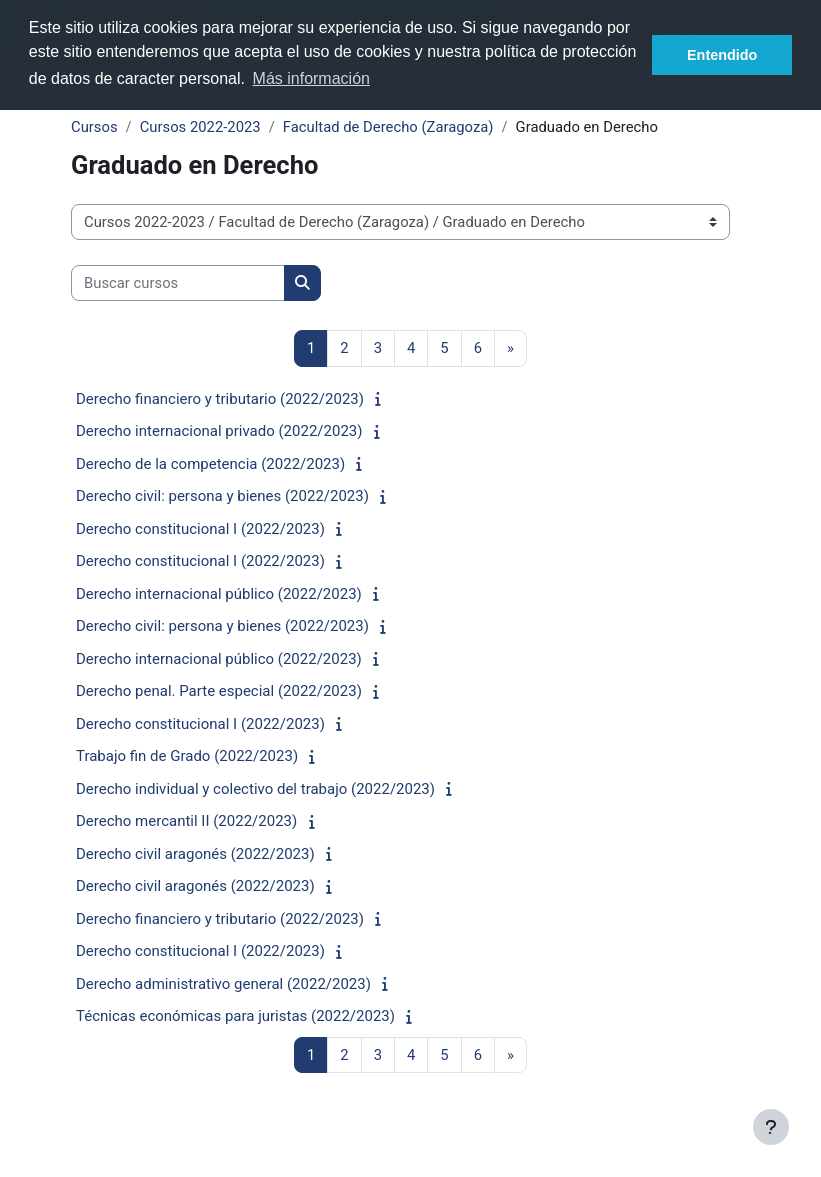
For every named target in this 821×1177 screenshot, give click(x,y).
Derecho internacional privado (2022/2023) (219, 431)
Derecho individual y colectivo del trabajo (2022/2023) (255, 789)
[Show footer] (771, 1127)
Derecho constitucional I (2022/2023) (200, 529)
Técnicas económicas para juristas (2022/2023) (235, 1016)
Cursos (94, 127)
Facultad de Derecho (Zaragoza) (388, 127)
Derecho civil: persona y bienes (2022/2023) (222, 496)
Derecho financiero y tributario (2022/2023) (220, 399)
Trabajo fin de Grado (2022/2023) (187, 756)
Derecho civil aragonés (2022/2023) (195, 854)
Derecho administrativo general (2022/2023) (223, 984)
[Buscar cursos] (178, 283)
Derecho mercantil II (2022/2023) (186, 821)
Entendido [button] (722, 55)
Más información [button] (311, 78)
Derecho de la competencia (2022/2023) (210, 464)
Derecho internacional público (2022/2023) (219, 594)
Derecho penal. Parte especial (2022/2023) (219, 691)
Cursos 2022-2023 (200, 127)
